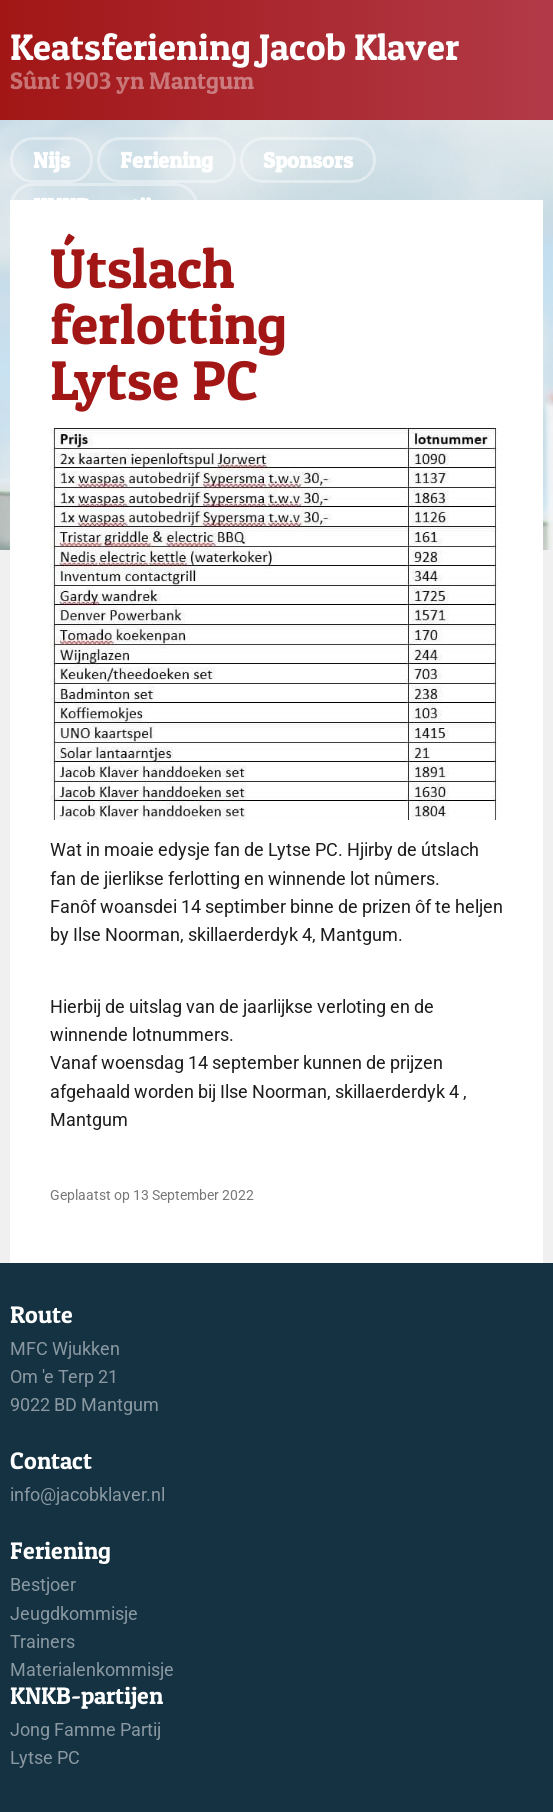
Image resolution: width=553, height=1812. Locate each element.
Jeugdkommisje (74, 1614)
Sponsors (308, 160)
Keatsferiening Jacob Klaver (234, 46)
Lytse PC (45, 1758)
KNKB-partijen (104, 206)
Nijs (51, 160)
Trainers (42, 1642)
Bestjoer (43, 1585)
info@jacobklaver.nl (87, 1495)
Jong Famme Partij (85, 1730)
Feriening (166, 160)
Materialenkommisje (92, 1670)
